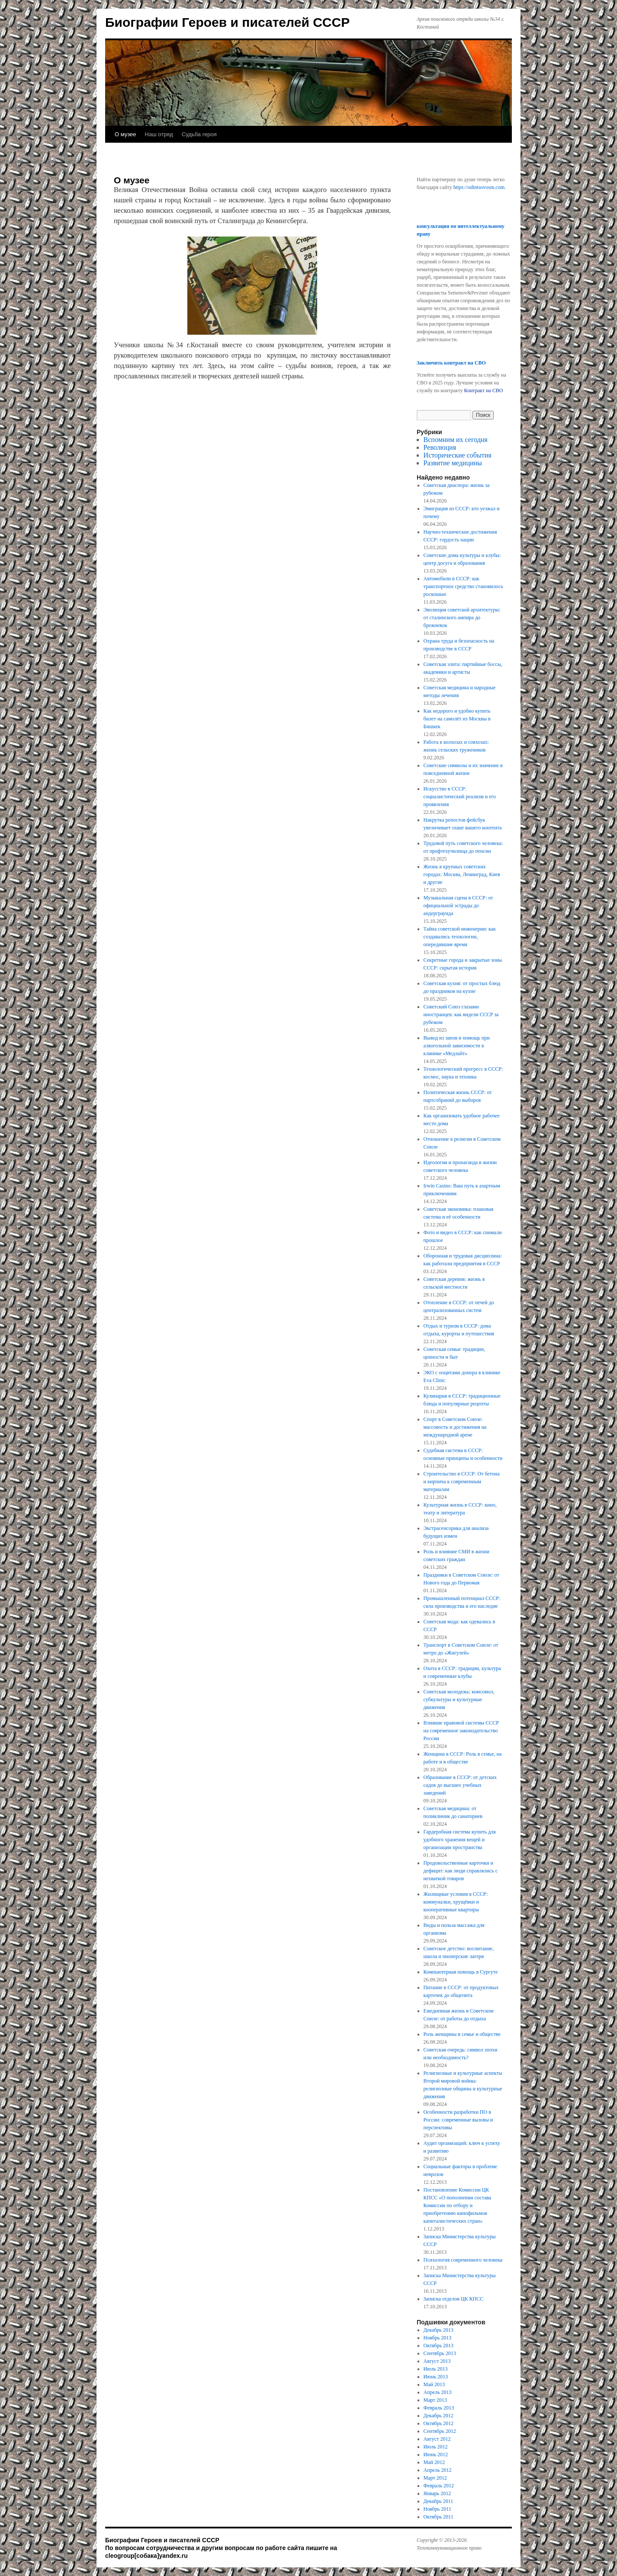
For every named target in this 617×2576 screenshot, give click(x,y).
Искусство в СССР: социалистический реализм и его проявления (460, 796)
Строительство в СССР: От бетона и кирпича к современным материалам (462, 1481)
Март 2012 (435, 2478)
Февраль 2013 (439, 2408)
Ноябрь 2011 (437, 2509)
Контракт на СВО (483, 390)
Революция (440, 447)
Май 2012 (434, 2462)
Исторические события (458, 455)
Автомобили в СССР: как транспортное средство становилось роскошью (463, 586)
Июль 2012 (436, 2447)
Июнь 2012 (436, 2454)
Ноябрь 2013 (438, 2338)
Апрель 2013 (438, 2392)
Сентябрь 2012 (440, 2431)
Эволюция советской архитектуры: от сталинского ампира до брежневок (462, 617)
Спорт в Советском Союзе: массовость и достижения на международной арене (455, 1427)
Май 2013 (434, 2384)
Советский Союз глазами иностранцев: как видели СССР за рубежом (461, 1014)
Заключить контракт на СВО (451, 363)
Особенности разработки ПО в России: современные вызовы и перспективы (458, 2120)
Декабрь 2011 (438, 2501)
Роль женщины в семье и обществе (462, 2034)
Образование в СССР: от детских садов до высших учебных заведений (460, 1785)
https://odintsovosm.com (479, 187)
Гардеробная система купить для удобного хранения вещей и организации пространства (460, 1839)
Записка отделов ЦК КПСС (454, 2299)
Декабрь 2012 (438, 2416)
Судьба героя (199, 134)
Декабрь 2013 (438, 2330)
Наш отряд (159, 134)
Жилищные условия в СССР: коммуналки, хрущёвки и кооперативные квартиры (456, 1902)
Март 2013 (435, 2400)
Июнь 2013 (436, 2377)
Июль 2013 (436, 2369)
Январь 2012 (437, 2493)
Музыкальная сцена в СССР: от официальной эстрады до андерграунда (458, 905)
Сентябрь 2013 (440, 2353)
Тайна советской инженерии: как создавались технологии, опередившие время (460, 936)
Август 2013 (437, 2361)
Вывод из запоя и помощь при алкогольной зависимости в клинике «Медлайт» (457, 1045)
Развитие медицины (453, 463)
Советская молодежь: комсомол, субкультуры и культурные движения (459, 1699)
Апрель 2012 (438, 2470)
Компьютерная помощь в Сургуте (461, 1972)
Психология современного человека (463, 2260)
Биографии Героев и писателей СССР (227, 22)
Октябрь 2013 (439, 2345)
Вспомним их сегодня (456, 439)
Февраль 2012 (439, 2486)
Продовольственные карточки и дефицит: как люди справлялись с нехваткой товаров (461, 1871)
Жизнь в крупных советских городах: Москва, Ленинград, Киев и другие (462, 874)
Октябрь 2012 (439, 2423)
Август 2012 (437, 2439)
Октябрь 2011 (438, 2517)
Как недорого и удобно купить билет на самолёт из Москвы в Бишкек (457, 719)
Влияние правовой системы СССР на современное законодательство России (461, 1730)
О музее (125, 134)
